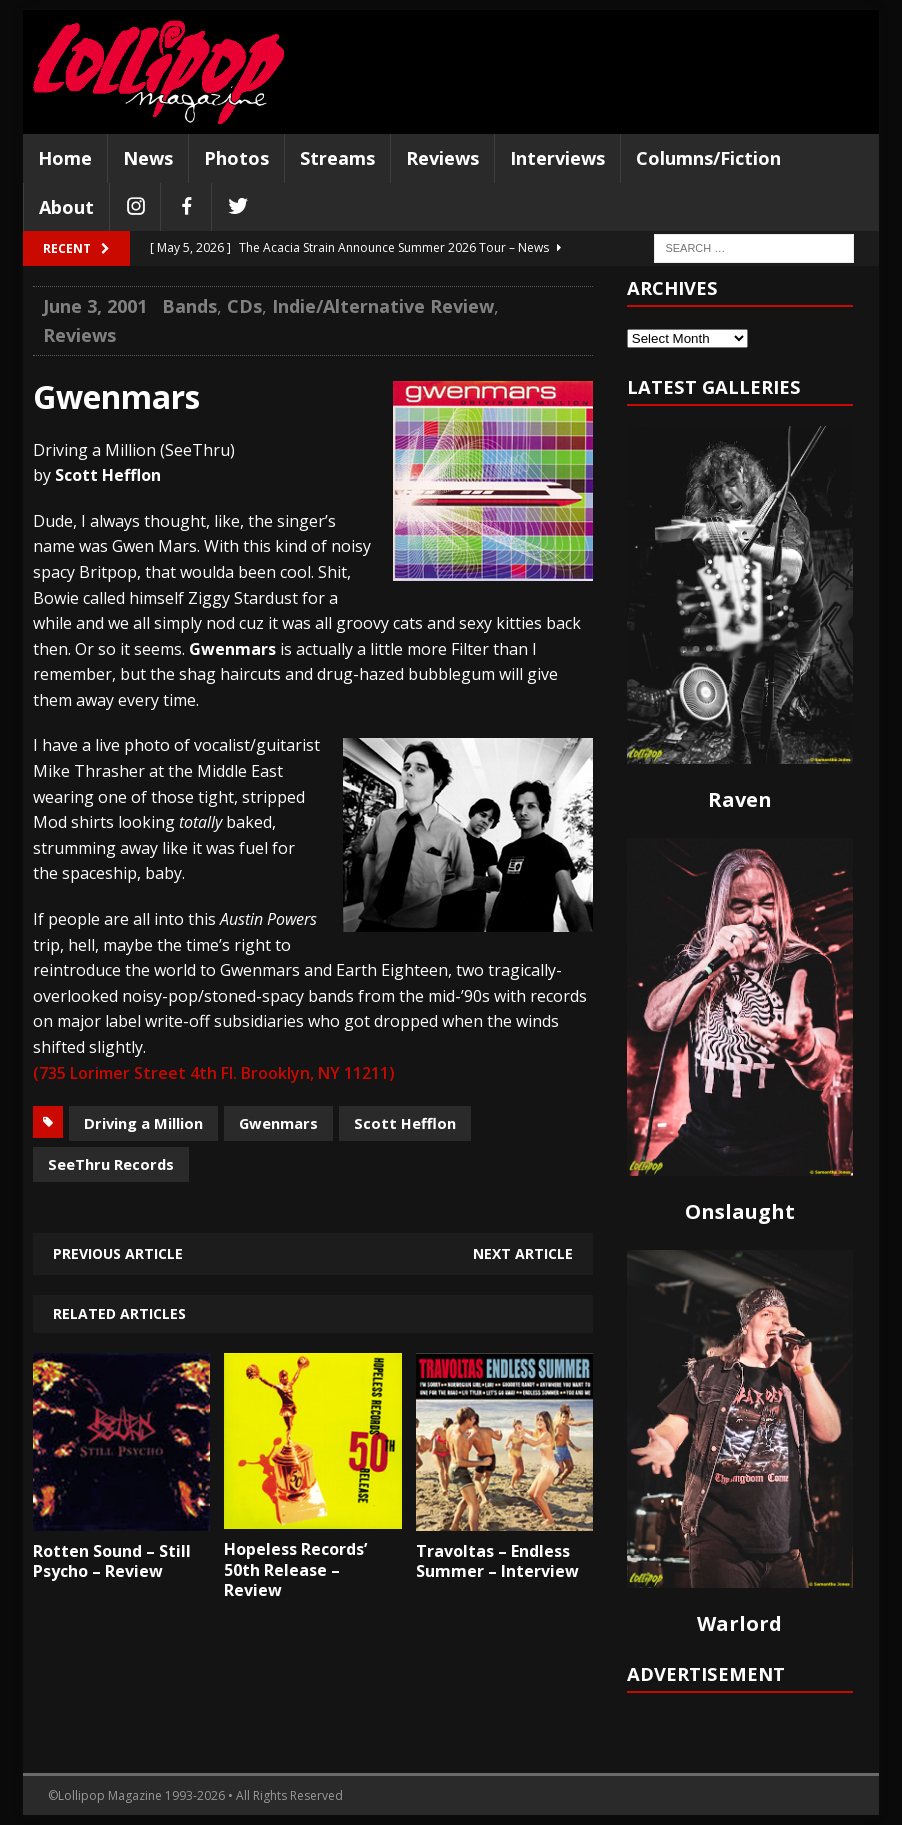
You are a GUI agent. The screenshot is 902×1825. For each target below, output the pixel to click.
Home (65, 158)
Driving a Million (143, 1123)
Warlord (739, 1623)
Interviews (557, 158)
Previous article (118, 1253)
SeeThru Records (111, 1164)
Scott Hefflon (405, 1123)
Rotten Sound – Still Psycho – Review (112, 1561)
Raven (740, 799)
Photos (236, 158)
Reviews (442, 158)
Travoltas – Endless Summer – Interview (497, 1561)
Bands (189, 306)
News (148, 158)
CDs (244, 306)
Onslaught (740, 1211)
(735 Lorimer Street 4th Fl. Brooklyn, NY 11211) (214, 1073)
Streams (337, 158)
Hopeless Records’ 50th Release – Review (295, 1570)
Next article (523, 1253)
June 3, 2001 (95, 306)
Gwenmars (278, 1123)
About (66, 207)
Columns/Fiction (708, 158)
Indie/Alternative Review (383, 306)
